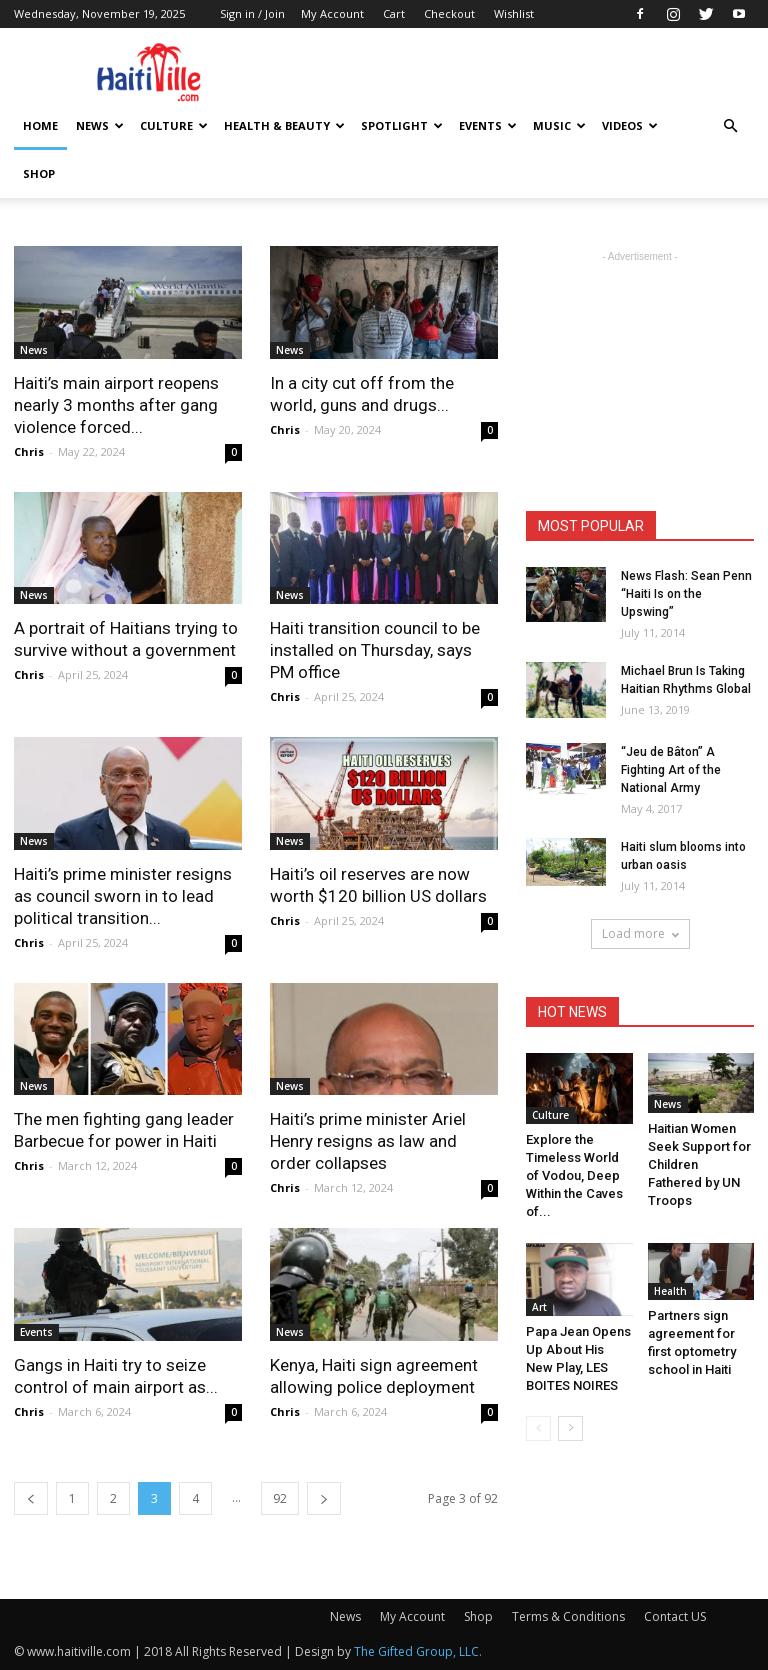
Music (559, 125)
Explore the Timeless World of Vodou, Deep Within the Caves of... (574, 1175)
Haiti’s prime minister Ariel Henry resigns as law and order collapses (368, 1141)
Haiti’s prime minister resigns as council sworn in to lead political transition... (123, 896)
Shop (39, 173)
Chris (29, 451)
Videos (630, 125)
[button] (730, 126)
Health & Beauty (284, 125)
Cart (394, 13)
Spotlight (402, 125)
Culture (174, 125)
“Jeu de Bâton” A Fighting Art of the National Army (671, 770)
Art (539, 1307)
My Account (332, 13)
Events (488, 125)
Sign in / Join (252, 13)
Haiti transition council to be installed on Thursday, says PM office (375, 650)
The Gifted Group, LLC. (418, 1651)
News (100, 125)
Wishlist (514, 13)
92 (280, 1498)
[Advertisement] (519, 72)
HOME (40, 125)
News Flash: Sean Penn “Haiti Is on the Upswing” (686, 594)
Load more (640, 933)
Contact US (675, 1616)
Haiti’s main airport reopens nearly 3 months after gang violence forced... (116, 405)
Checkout (449, 13)
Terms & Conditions (568, 1616)
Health (670, 1291)
